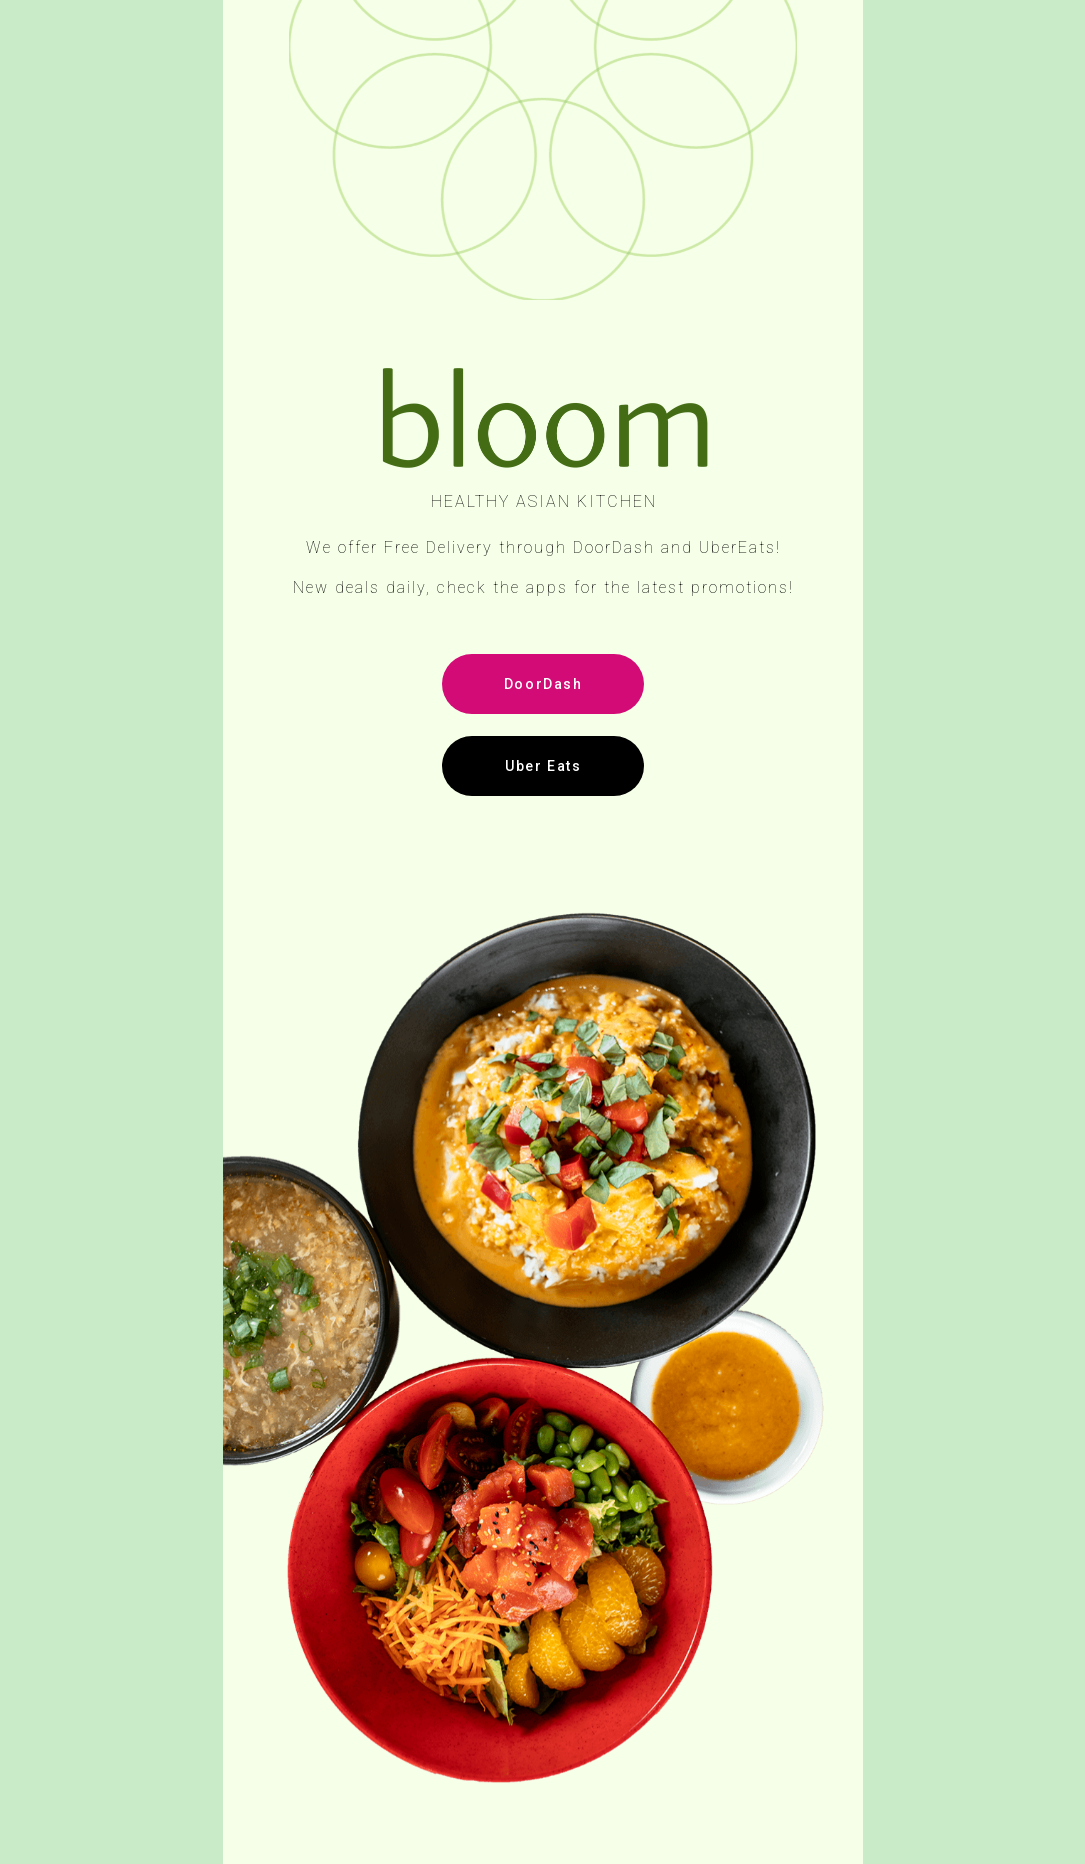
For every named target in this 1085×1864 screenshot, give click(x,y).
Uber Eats (543, 766)
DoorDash (543, 684)
